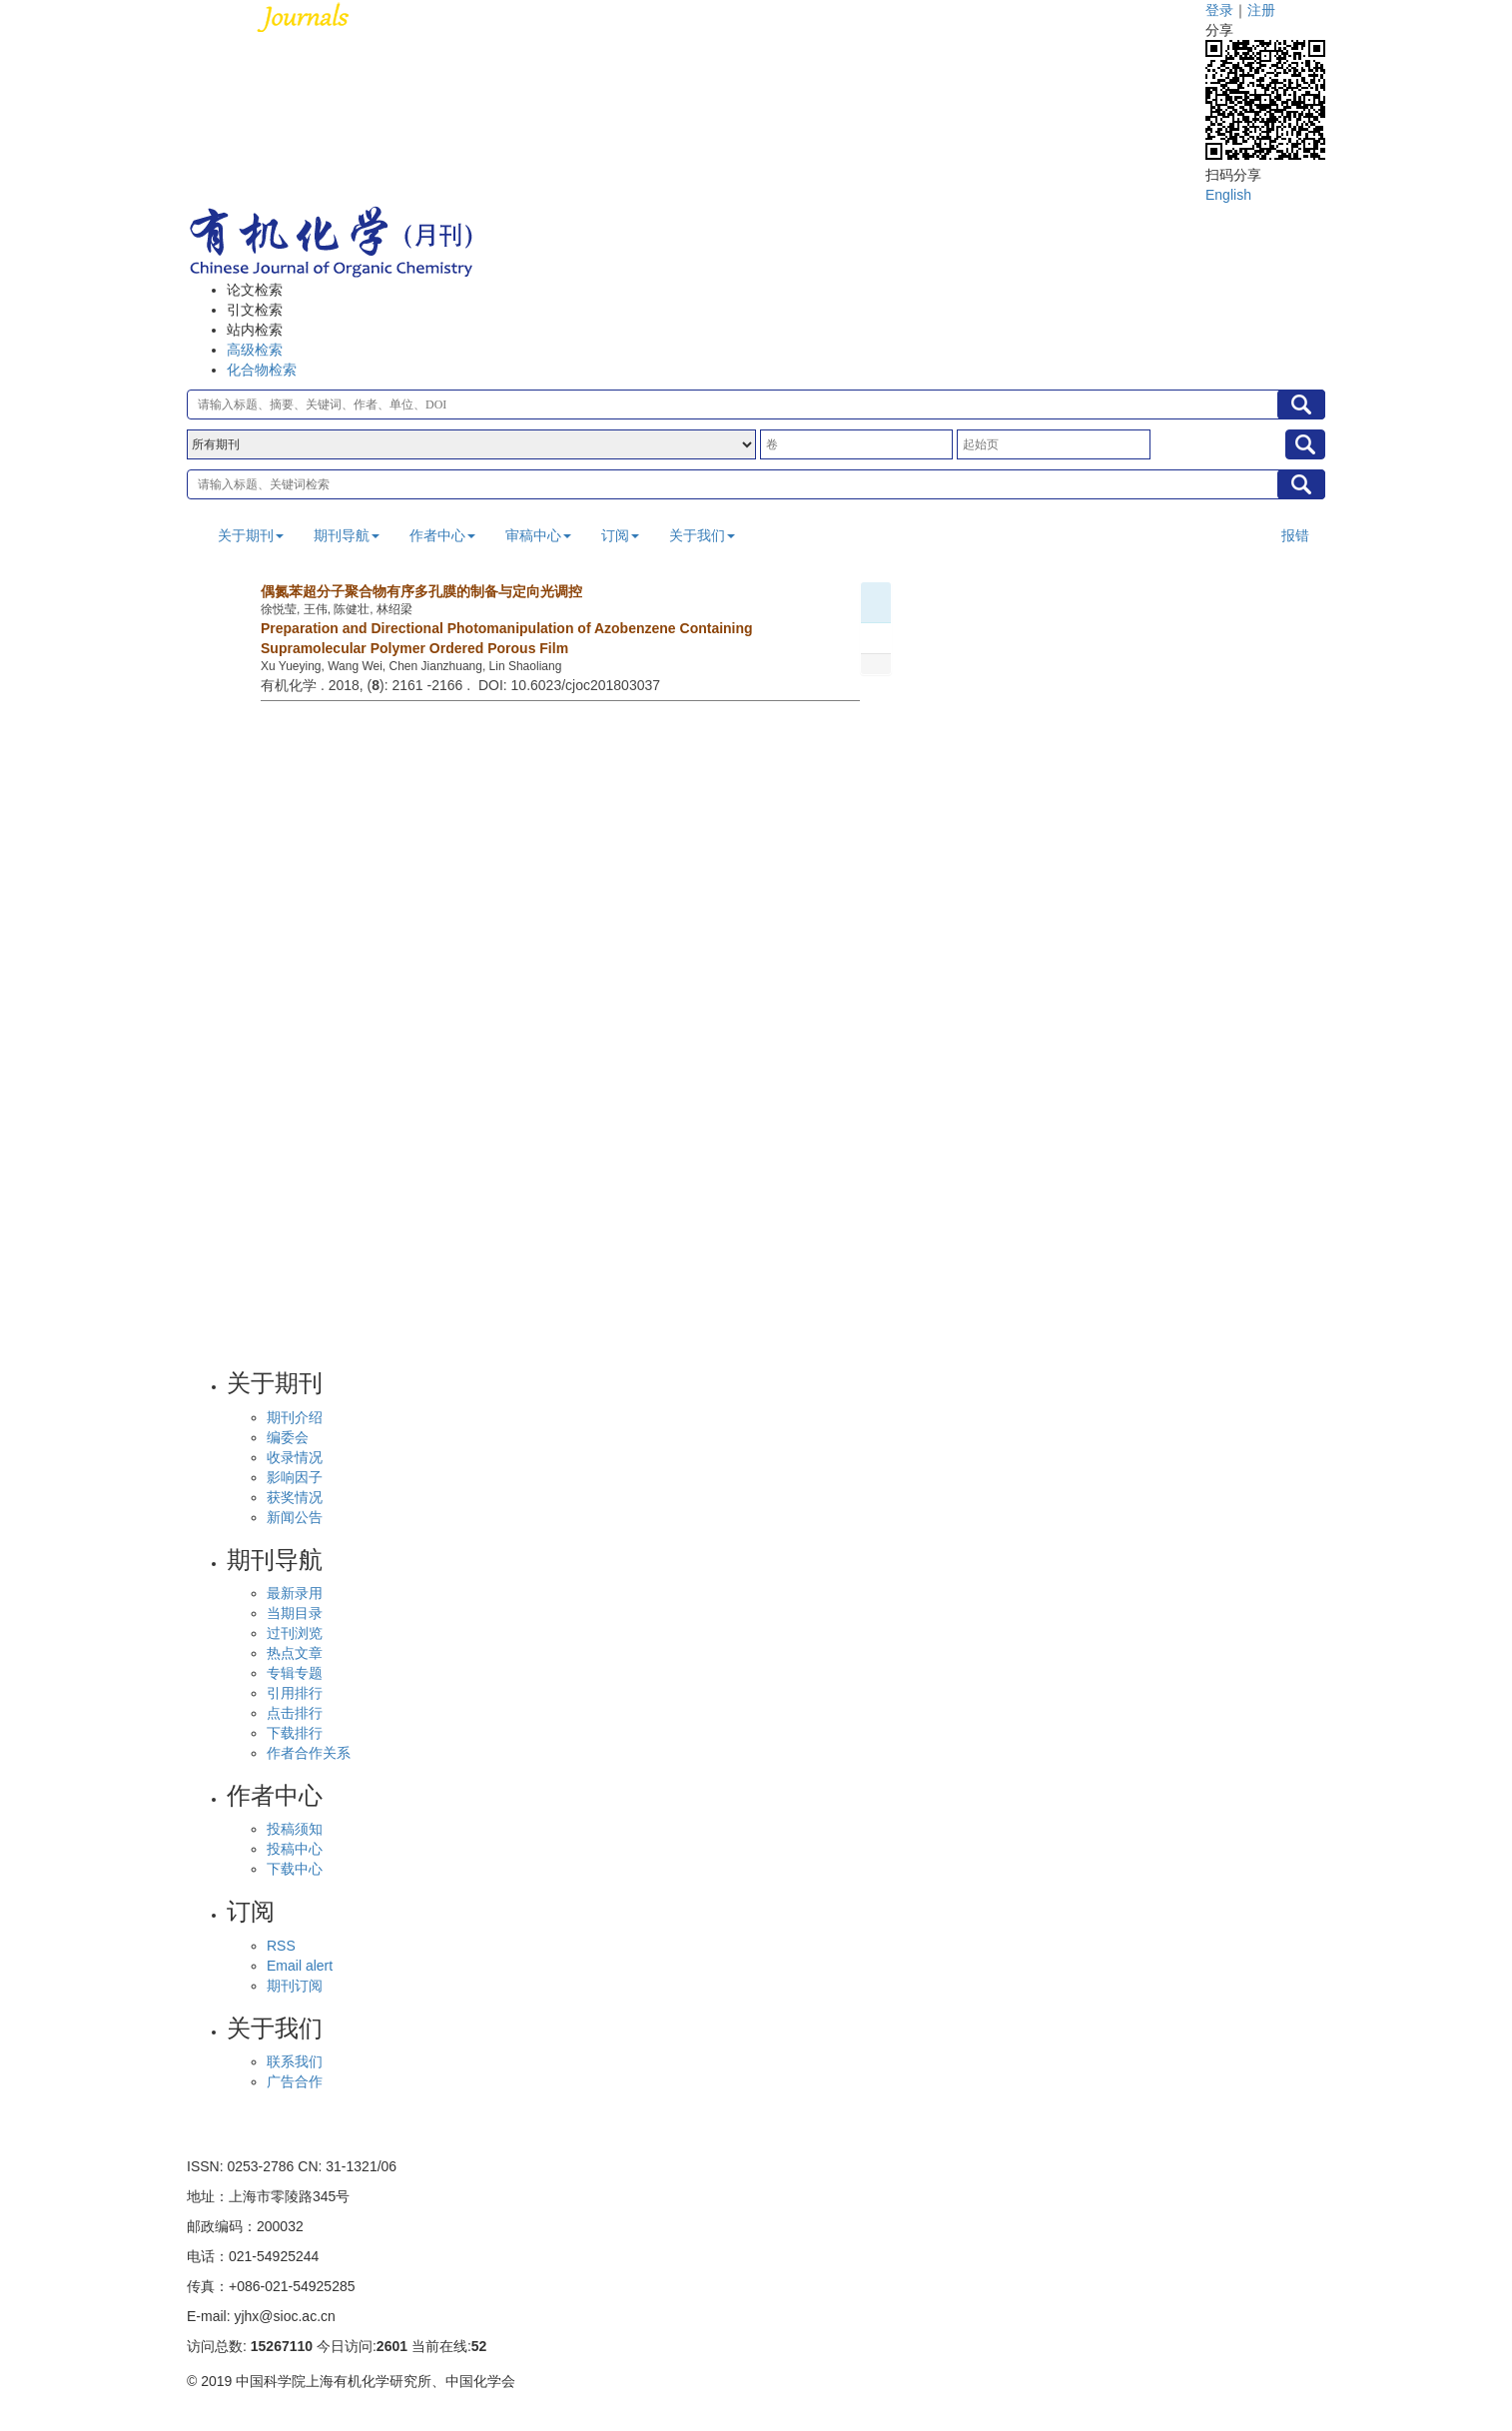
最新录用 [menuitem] (295, 1593)
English (1228, 195)
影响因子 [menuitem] (295, 1477)
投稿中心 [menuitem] (295, 1849)
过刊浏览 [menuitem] (295, 1633)
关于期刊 (251, 535)
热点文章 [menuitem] (295, 1653)
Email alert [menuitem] (300, 1966)
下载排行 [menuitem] (295, 1733)
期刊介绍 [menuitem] (295, 1417)
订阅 (620, 535)
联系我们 (295, 2061)
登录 (1219, 10)
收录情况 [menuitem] (295, 1457)
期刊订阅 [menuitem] (295, 1986)
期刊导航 (346, 535)
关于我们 (702, 535)
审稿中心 (538, 535)
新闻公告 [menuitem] (295, 1517)
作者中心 (442, 535)
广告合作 (295, 2081)
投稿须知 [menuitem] (295, 1829)
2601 (392, 2346)
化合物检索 (262, 370)
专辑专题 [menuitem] (295, 1673)
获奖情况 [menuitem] (295, 1497)
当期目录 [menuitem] (295, 1613)
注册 (1261, 10)
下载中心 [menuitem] (295, 1869)
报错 (1295, 535)
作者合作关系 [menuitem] (309, 1753)
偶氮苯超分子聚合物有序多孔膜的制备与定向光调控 (421, 591)
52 (479, 2346)
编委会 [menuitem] (288, 1437)
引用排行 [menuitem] (295, 1693)
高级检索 (255, 350)
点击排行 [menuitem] (295, 1713)
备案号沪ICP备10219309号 (272, 2411)
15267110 (282, 2346)
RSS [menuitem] (281, 1946)
